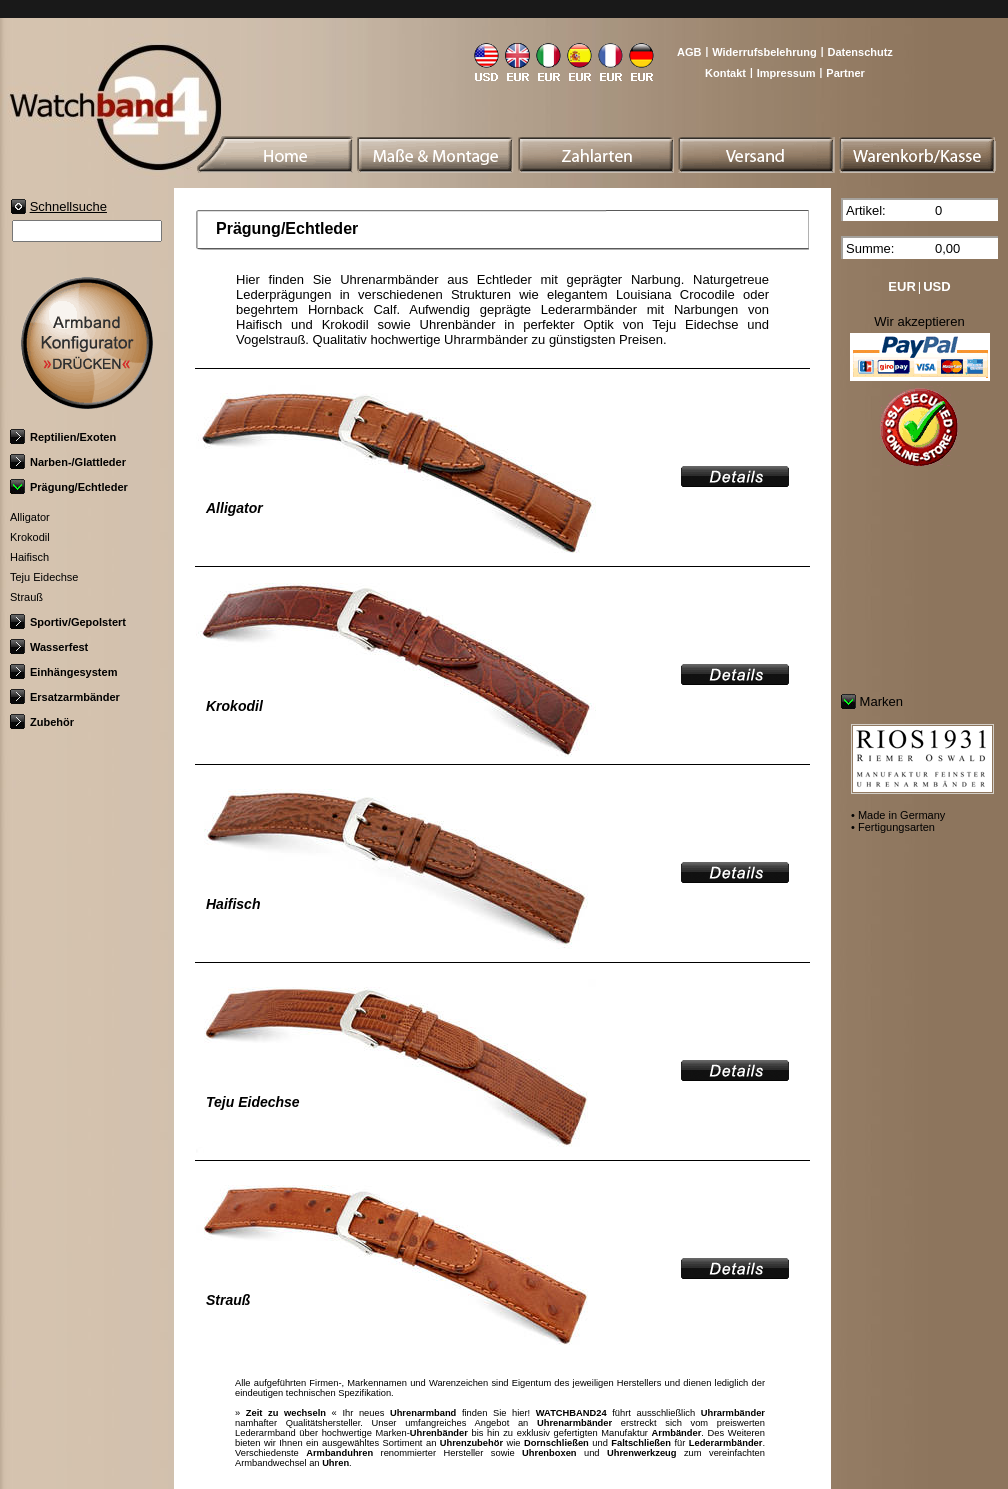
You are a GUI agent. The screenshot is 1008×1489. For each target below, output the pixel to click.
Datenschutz (859, 52)
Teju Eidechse (44, 577)
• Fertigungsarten (893, 827)
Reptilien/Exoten (63, 437)
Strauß (26, 597)
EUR (901, 286)
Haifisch (29, 557)
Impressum (786, 73)
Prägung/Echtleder (69, 487)
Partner (845, 73)
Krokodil (30, 537)
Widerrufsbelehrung (764, 52)
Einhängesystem (63, 672)
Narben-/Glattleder (68, 462)
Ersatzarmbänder (65, 697)
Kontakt (725, 73)
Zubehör (42, 722)
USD (936, 286)
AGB (689, 52)
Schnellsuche (68, 206)
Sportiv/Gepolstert (68, 622)
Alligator (30, 517)
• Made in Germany (898, 815)
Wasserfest (49, 647)
